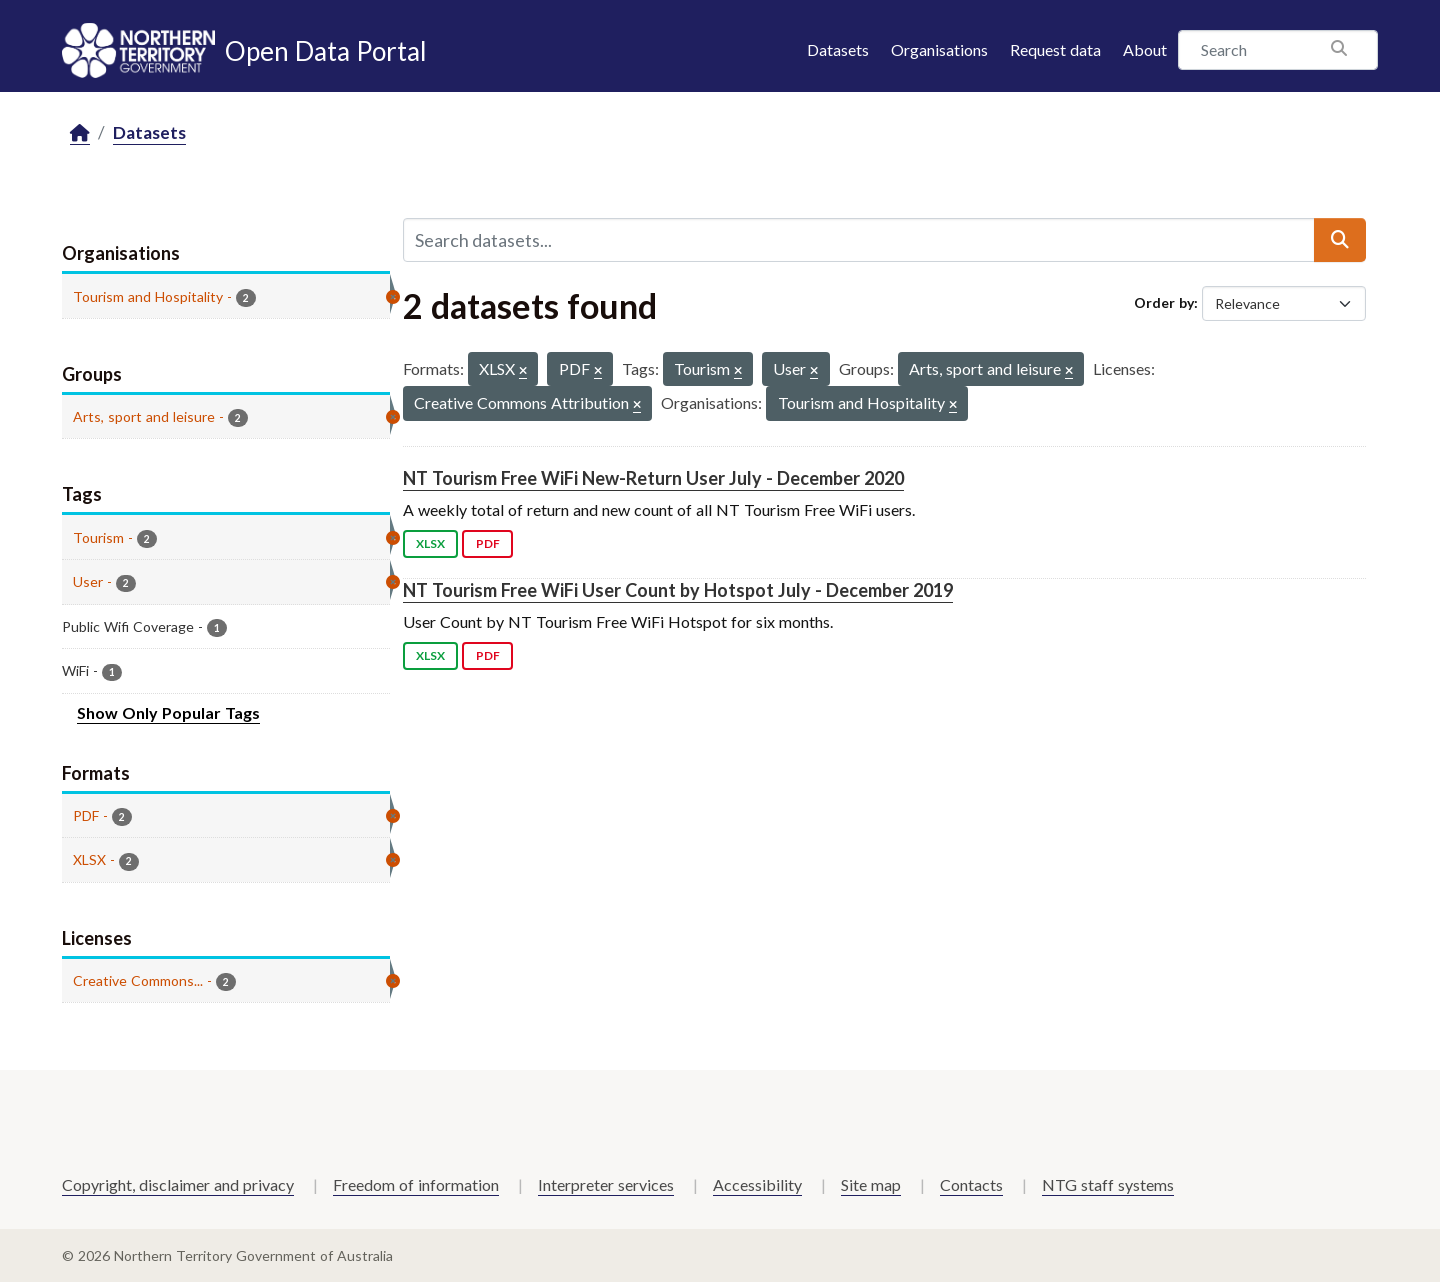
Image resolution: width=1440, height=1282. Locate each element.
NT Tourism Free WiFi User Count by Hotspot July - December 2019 (678, 590)
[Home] (80, 133)
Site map (871, 1184)
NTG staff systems (1108, 1184)
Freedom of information (416, 1184)
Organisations (939, 49)
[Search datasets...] (859, 240)
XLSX (430, 543)
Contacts (971, 1184)
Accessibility (757, 1184)
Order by (1164, 302)
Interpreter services (606, 1184)
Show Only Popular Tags (168, 712)
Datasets (838, 49)
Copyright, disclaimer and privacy (178, 1184)
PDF (488, 543)
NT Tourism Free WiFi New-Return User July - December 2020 (653, 478)
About (1145, 49)
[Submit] (1340, 240)
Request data (1055, 49)
